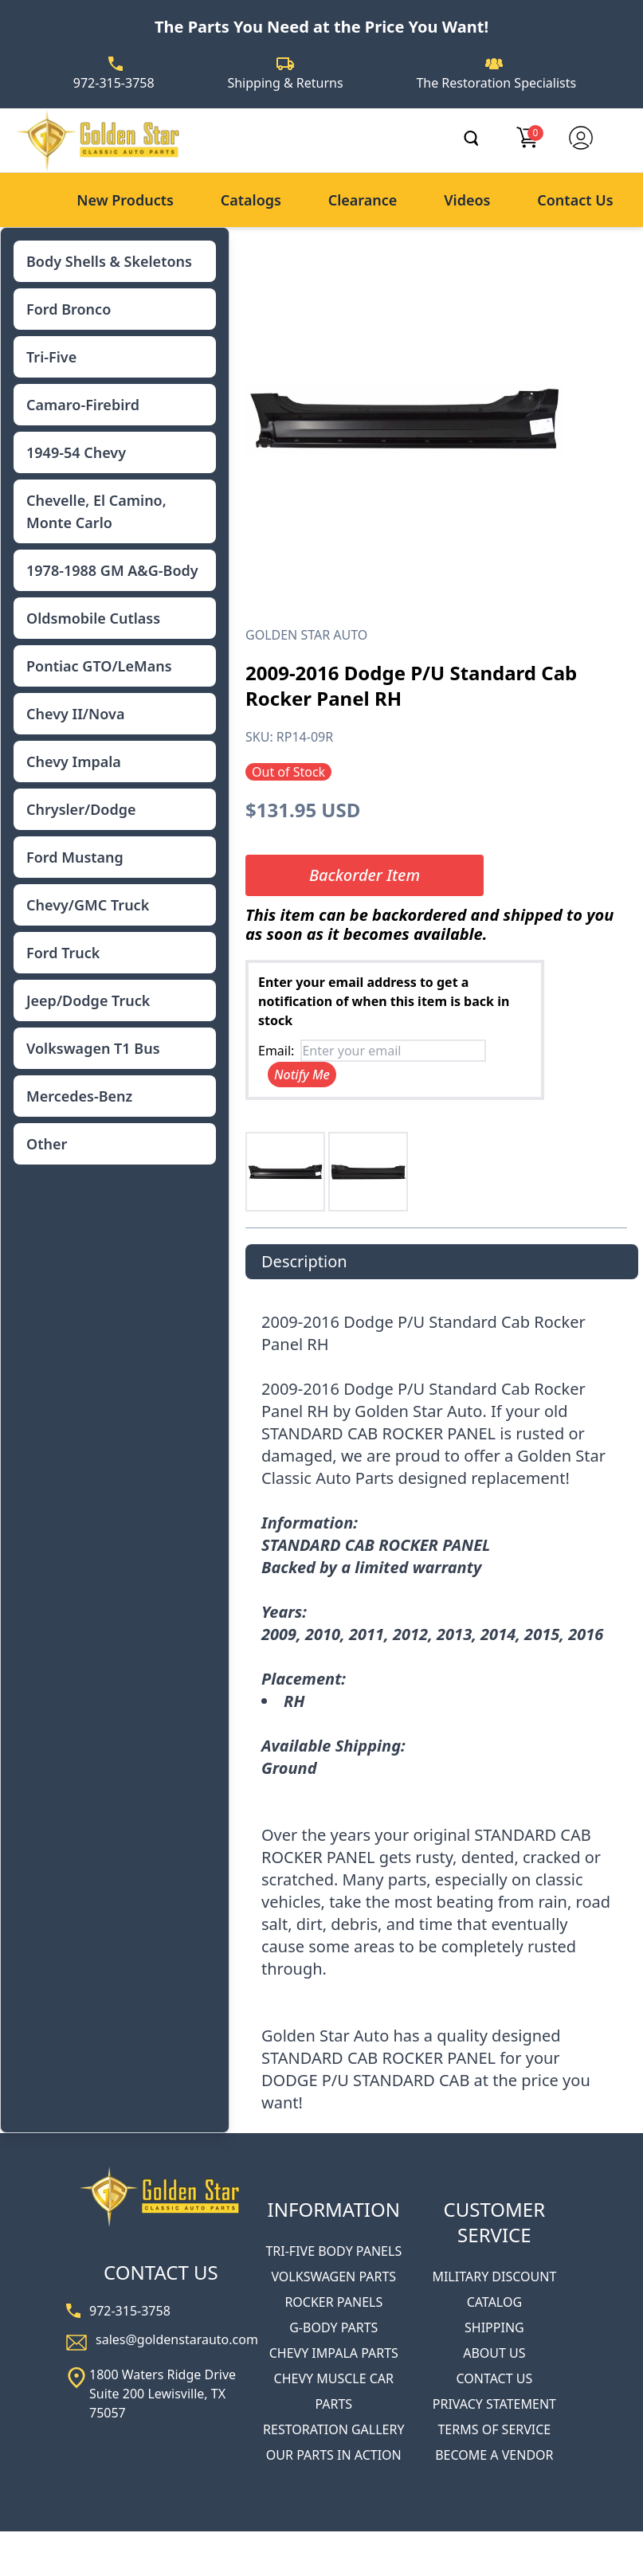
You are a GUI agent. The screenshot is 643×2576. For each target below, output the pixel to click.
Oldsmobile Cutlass (93, 618)
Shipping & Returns (285, 83)
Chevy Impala (73, 761)
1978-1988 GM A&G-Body (112, 570)
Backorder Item (364, 875)
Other (46, 1143)
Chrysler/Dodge (80, 809)
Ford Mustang (75, 857)
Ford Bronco (68, 309)
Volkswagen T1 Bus (93, 1048)
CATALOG (494, 2302)
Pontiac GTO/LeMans (99, 665)
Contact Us (575, 199)
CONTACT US (494, 2378)
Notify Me (302, 1074)
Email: (276, 1050)
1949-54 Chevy (76, 452)
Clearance (363, 199)
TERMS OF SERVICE (494, 2429)
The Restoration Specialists (496, 83)
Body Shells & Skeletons (109, 261)
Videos (467, 199)
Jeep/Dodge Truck (88, 1000)
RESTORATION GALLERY (333, 2429)
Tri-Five (51, 356)
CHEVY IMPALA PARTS (333, 2353)
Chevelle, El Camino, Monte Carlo (96, 511)
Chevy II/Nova (75, 713)
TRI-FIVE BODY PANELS (333, 2251)
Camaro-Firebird (82, 404)
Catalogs (251, 199)
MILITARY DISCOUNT (494, 2276)
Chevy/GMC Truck (87, 904)
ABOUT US (494, 2353)
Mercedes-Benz (79, 1096)
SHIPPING (494, 2327)
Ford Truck (63, 952)
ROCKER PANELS (333, 2302)
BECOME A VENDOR (494, 2455)
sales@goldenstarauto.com (177, 2339)
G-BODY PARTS (333, 2327)
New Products (125, 199)
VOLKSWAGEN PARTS (333, 2276)
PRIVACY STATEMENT (494, 2404)
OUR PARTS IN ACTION (334, 2455)
